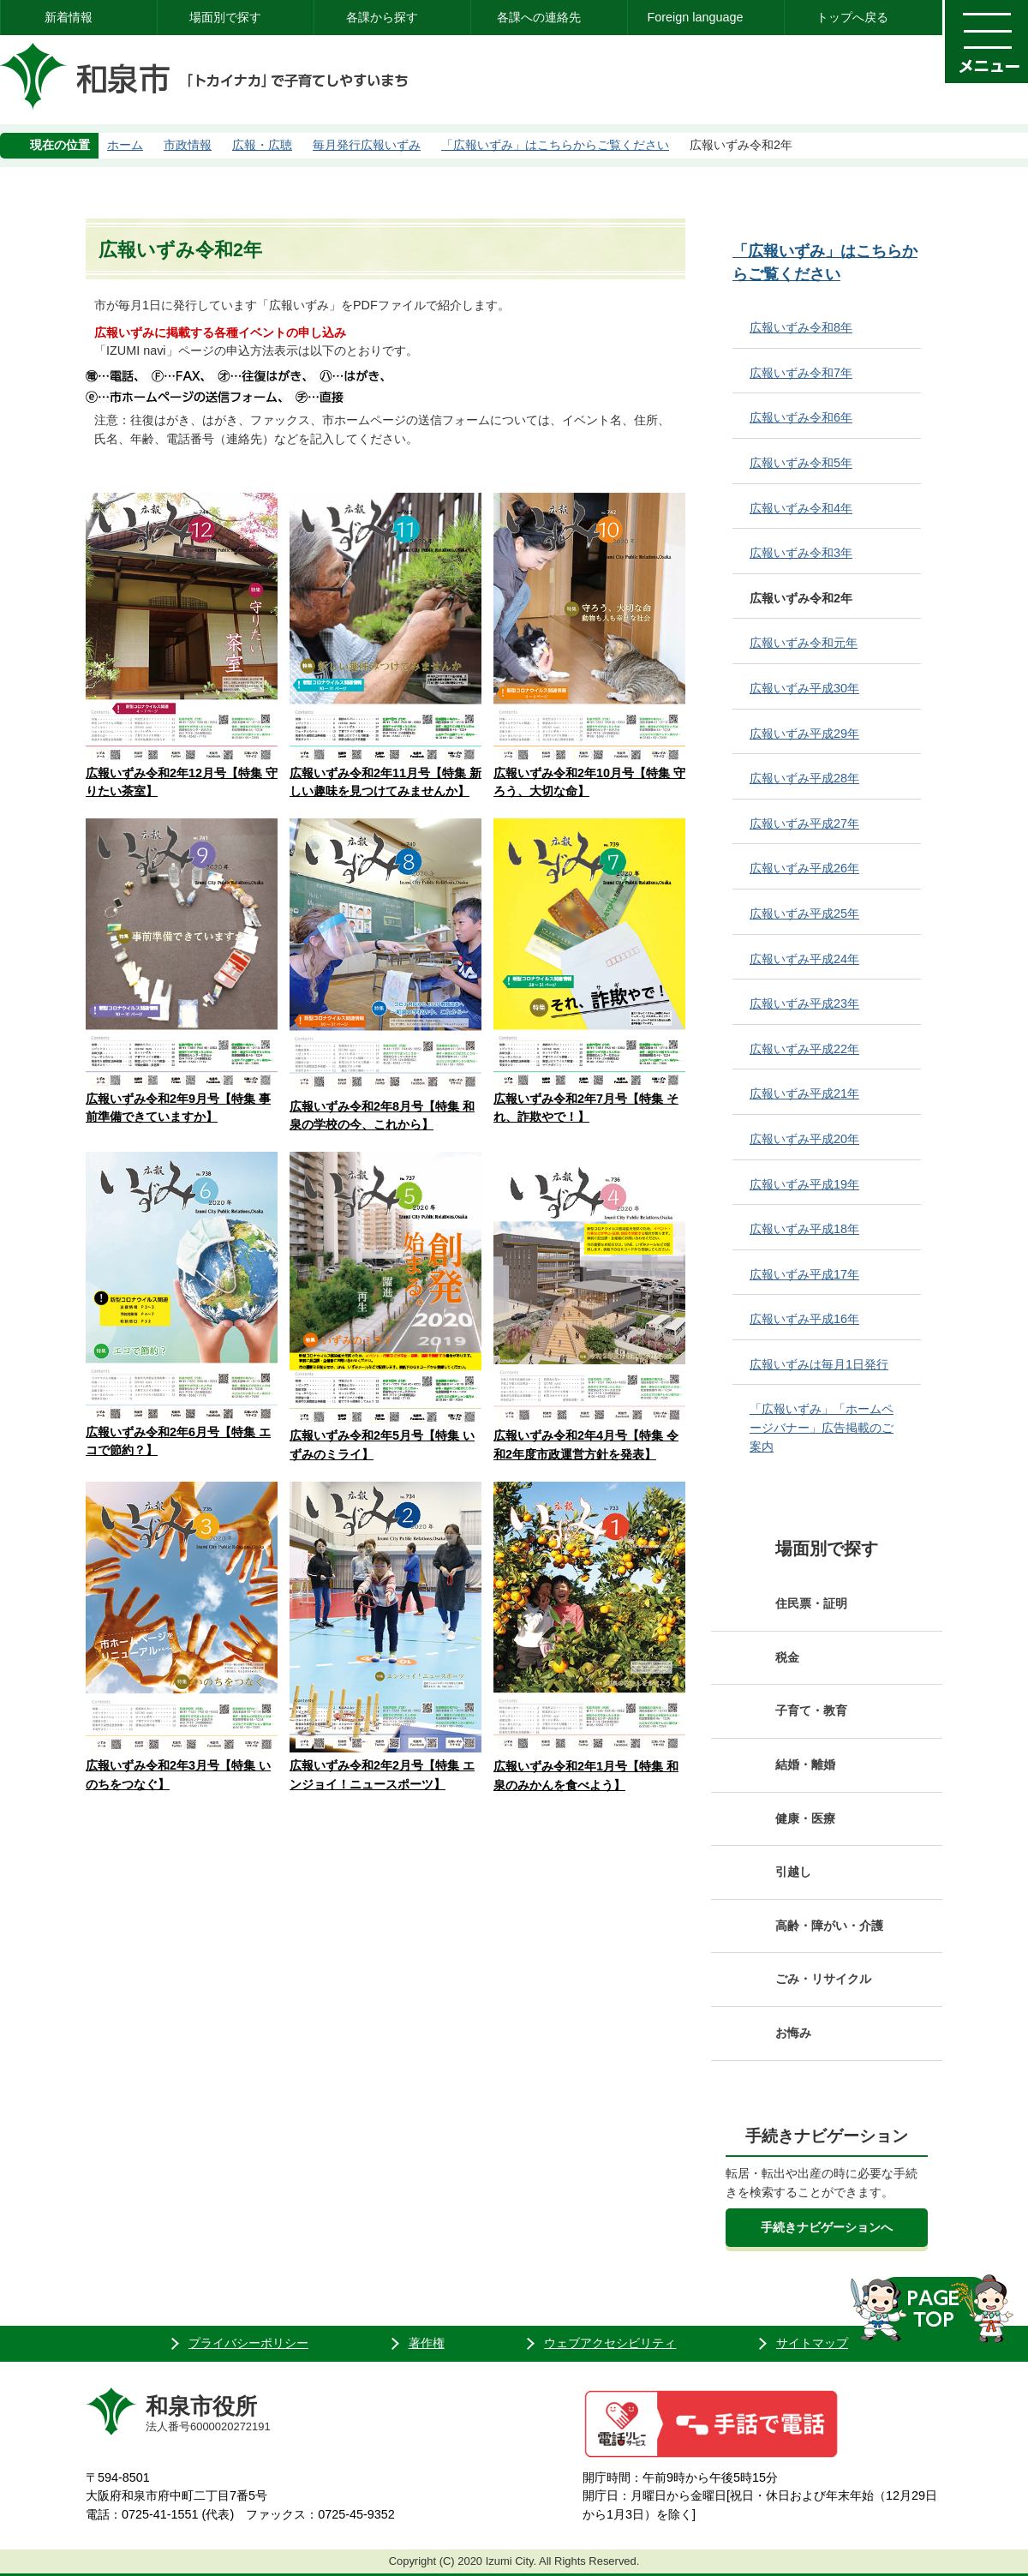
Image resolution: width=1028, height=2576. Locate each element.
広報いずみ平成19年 (804, 1184)
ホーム (125, 145)
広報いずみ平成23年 (804, 1003)
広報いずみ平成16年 (804, 1319)
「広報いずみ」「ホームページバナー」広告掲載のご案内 (822, 1427)
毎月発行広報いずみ (367, 145)
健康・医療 (805, 1818)
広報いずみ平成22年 (804, 1049)
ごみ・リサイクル (823, 1979)
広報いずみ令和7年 (801, 373)
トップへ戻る (852, 17)
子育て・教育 (811, 1710)
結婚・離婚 (805, 1764)
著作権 (427, 2343)
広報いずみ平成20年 (804, 1139)
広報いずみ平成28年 (804, 778)
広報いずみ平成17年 (804, 1274)
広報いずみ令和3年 (801, 553)
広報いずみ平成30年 (804, 688)
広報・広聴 (262, 145)
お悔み (793, 2033)
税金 (787, 1657)
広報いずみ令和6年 (801, 417)
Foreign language (695, 17)
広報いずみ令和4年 (801, 508)
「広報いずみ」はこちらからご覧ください (555, 145)
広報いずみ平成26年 (804, 868)
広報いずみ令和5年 (801, 463)
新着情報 (69, 17)
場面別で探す (225, 17)
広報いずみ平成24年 (804, 959)
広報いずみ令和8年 (801, 327)
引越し (793, 1871)
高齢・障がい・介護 (829, 1925)
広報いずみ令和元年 (804, 643)
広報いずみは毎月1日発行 (819, 1364)
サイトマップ (812, 2343)
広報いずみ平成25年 (804, 913)
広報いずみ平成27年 (804, 823)
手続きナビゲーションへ (827, 2227)
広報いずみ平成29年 (804, 733)
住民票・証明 (811, 1603)
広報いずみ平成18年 (804, 1229)
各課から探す (382, 17)
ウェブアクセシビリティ (610, 2343)
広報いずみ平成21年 (804, 1093)
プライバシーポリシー (248, 2343)
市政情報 (188, 145)
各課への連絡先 (539, 17)
